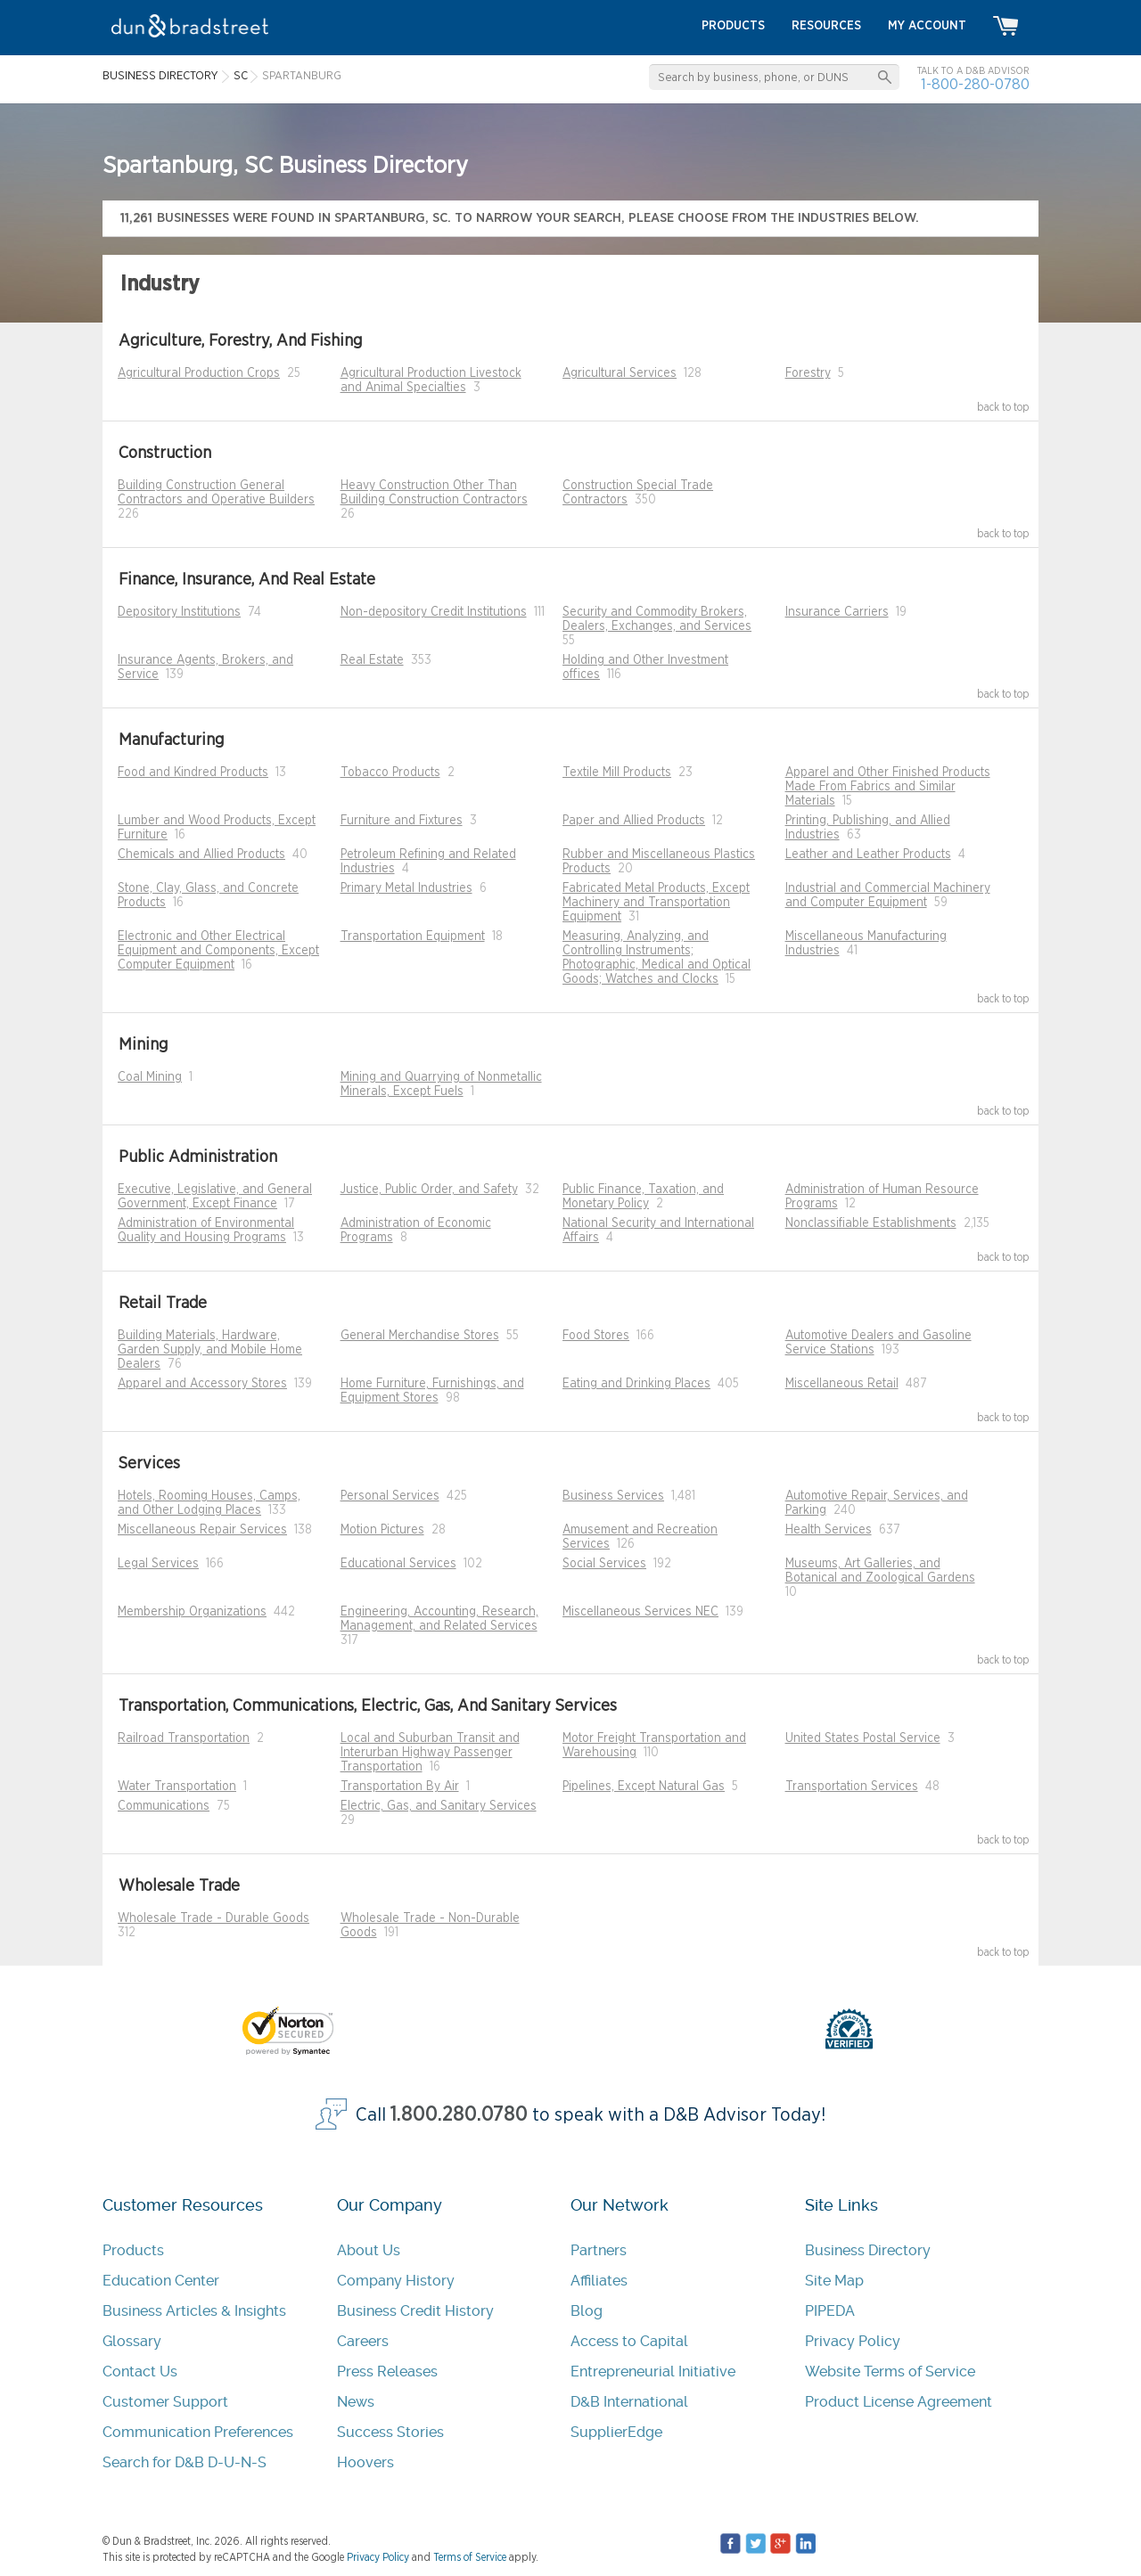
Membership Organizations (192, 1612)
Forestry (808, 373)
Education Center (161, 2280)
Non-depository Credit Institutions (434, 612)
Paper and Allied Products (633, 820)
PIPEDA (830, 2310)
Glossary (132, 2341)
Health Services (828, 1530)
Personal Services (390, 1496)
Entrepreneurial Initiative (652, 2371)
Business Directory (868, 2250)
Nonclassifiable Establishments (870, 1223)
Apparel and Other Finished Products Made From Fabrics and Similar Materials (887, 786)
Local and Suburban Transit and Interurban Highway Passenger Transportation (430, 1752)
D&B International (629, 2401)
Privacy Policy (852, 2341)
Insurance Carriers (837, 612)
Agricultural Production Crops (199, 373)
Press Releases (387, 2371)
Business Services (613, 1496)
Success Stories (390, 2432)
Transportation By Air (400, 1786)
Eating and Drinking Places (636, 1384)
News (355, 2401)
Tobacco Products (390, 772)
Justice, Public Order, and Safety (429, 1189)
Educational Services (398, 1564)
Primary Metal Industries (406, 888)
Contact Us (140, 2371)
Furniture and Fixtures (402, 820)
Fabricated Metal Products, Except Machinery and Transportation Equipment (656, 902)
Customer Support (165, 2401)
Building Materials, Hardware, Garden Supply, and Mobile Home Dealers (210, 1349)
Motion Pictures (382, 1530)
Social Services (604, 1564)
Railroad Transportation (184, 1738)
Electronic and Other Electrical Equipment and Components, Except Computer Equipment (218, 950)
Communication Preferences (198, 2432)
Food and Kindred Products (193, 772)
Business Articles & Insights (194, 2310)
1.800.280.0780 (459, 2115)
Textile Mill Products (616, 772)
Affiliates (599, 2280)
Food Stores (595, 1335)
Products (133, 2250)
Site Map (834, 2280)
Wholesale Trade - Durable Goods (213, 1918)
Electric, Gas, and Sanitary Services (439, 1806)
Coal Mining (150, 1077)
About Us (368, 2250)
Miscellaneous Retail (842, 1384)
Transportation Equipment (413, 936)
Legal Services (158, 1564)
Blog (586, 2310)
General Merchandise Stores (420, 1335)
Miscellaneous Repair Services (202, 1530)
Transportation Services (851, 1786)
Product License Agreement (898, 2401)
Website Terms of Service (890, 2371)
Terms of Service (469, 2557)
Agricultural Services (619, 373)
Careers (363, 2341)
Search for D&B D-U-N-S (185, 2462)
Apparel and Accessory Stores (202, 1384)
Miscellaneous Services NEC (640, 1612)
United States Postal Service (862, 1738)
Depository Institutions (179, 612)
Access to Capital (629, 2341)
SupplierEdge (616, 2432)
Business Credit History (415, 2310)
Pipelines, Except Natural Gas (643, 1786)
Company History (396, 2280)
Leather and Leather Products (868, 854)
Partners (598, 2250)
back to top (1003, 407)
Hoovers (365, 2462)
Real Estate (372, 660)
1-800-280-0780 (975, 84)
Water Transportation (177, 1786)
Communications (163, 1806)
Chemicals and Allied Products (201, 854)
